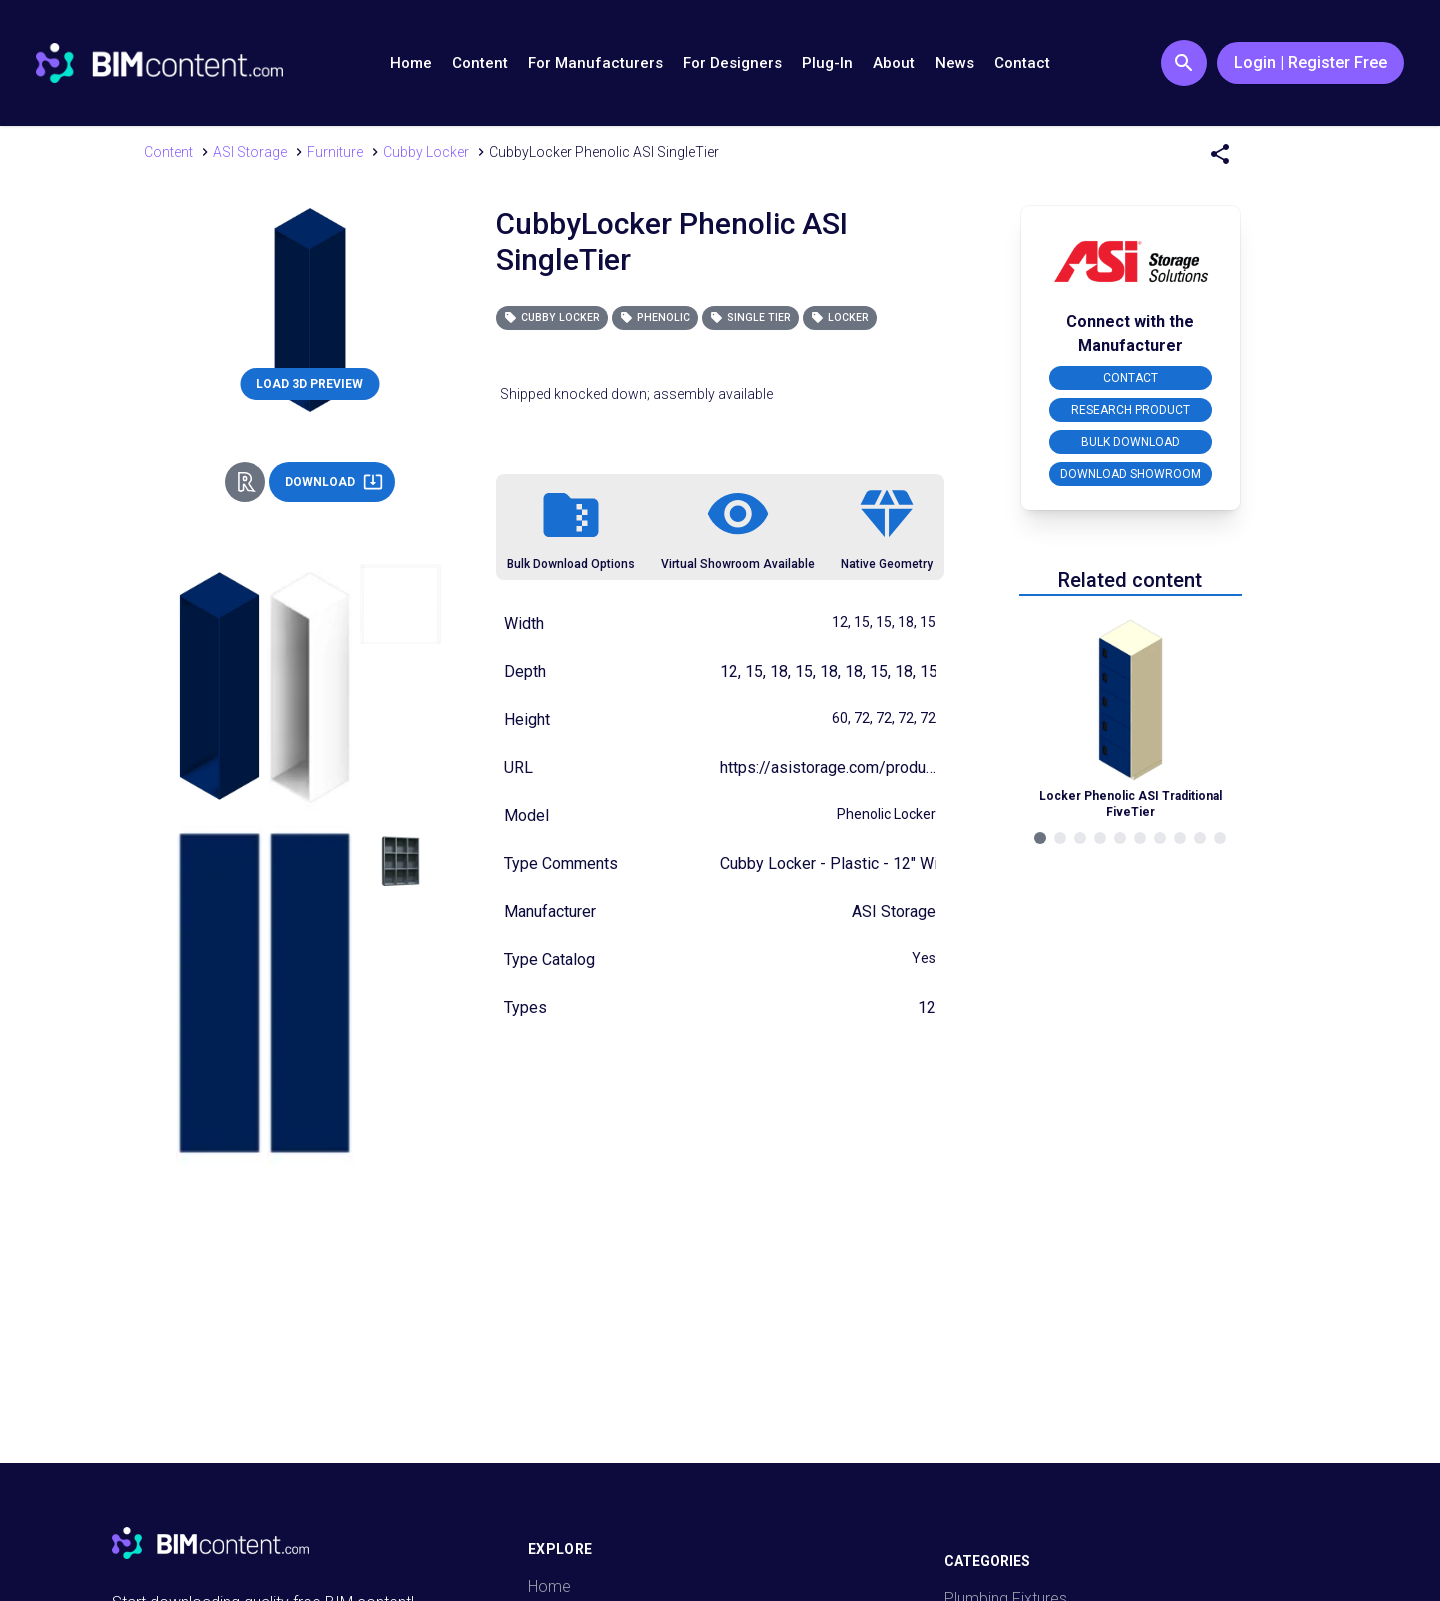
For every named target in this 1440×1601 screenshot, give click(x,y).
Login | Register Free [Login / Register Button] (1310, 62)
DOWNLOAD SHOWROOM (1130, 474)
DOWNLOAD (334, 482)
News (954, 63)
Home (411, 63)
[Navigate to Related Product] (1130, 716)
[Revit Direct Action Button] (245, 482)
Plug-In (827, 63)
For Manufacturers (595, 63)
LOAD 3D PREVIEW (309, 384)
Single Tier (750, 317)
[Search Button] (1184, 63)
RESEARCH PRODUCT (1130, 410)
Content (480, 63)
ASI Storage (894, 911)
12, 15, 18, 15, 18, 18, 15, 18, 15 (829, 671)
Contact (1022, 63)
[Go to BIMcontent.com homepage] (159, 63)
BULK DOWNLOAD (1130, 442)
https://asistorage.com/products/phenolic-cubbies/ (901, 767)
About (894, 63)
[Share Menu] (1220, 154)
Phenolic (655, 317)
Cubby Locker (552, 317)
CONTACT (1130, 378)
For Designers (732, 63)
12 (927, 1007)
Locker (840, 317)
